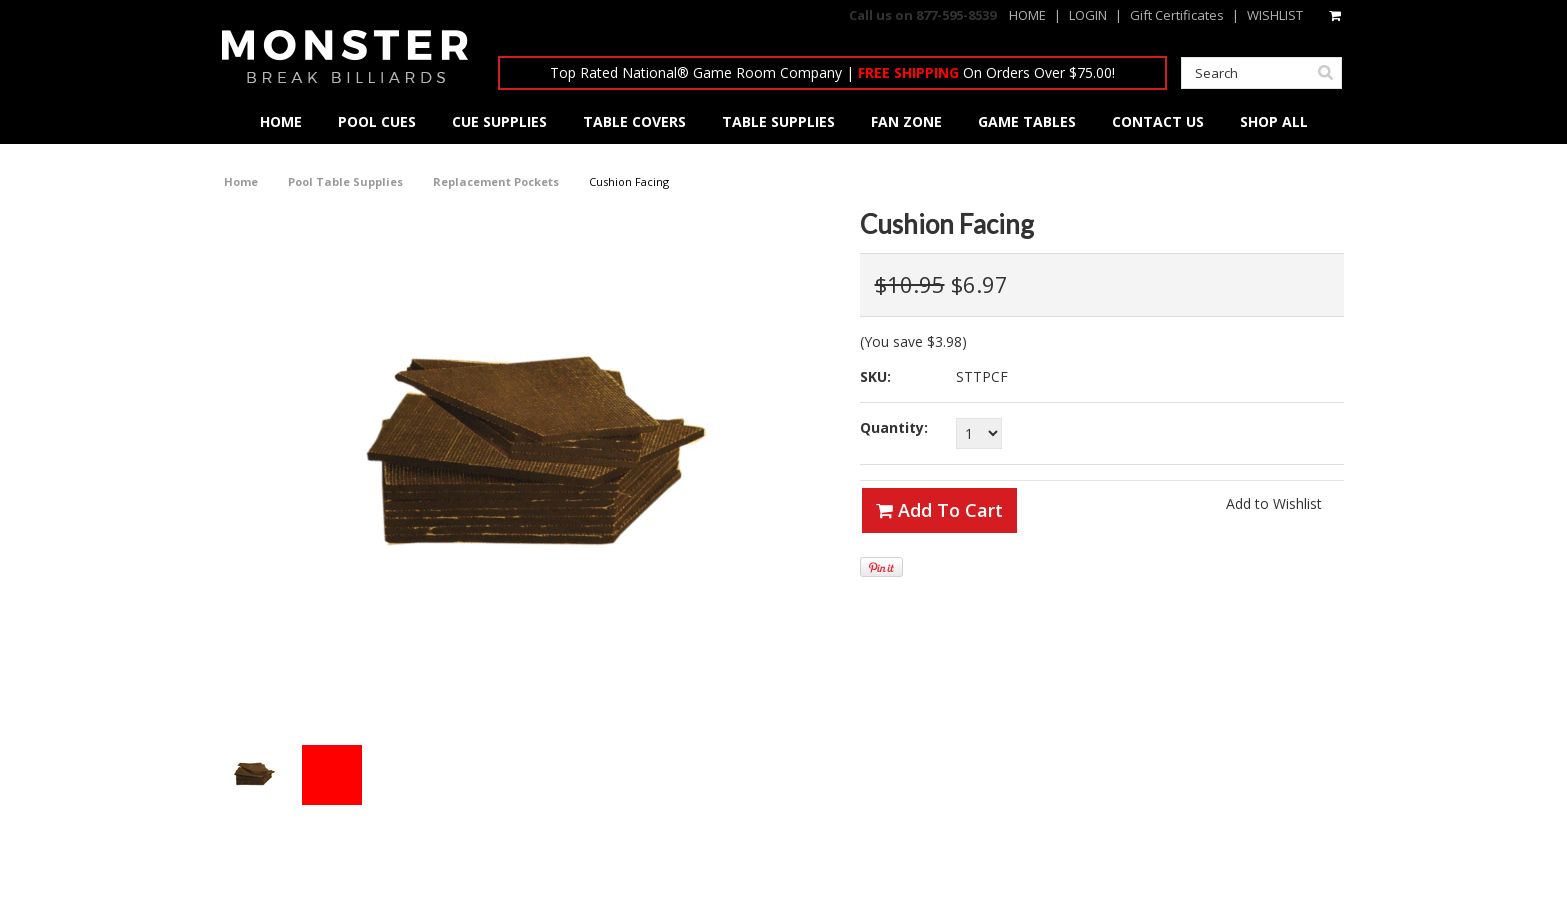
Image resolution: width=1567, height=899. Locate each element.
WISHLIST (1275, 15)
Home (241, 181)
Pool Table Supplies (345, 181)
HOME (1027, 15)
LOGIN (1088, 15)
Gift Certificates (1177, 15)
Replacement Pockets (496, 181)
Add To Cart (939, 510)
